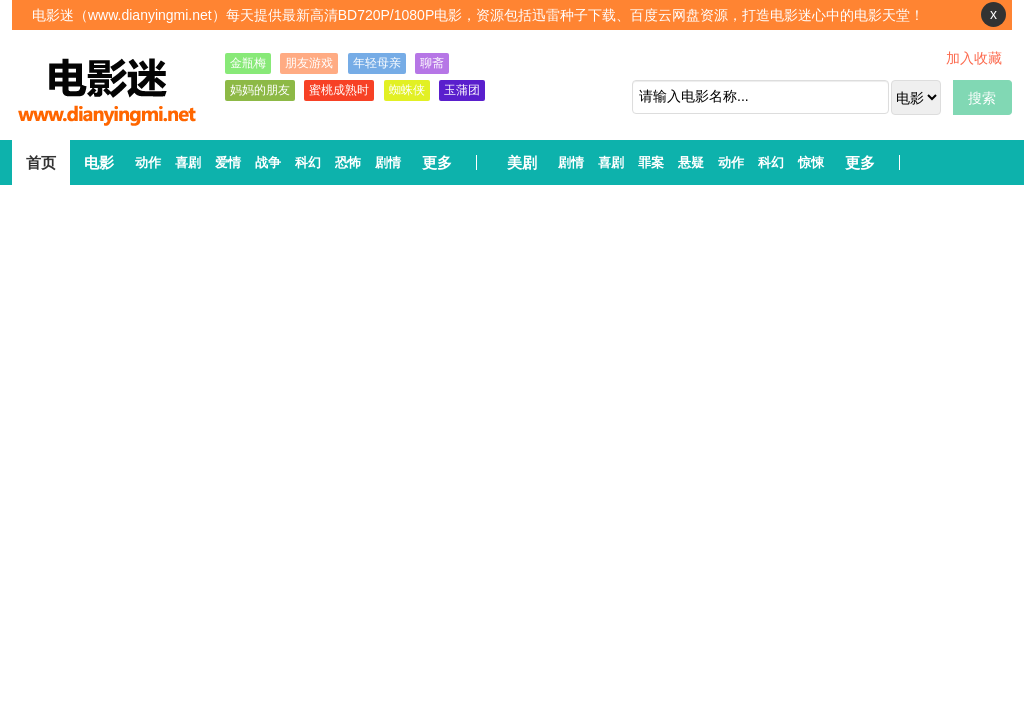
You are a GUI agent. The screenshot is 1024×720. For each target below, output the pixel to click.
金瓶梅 (248, 63)
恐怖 (348, 162)
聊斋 (432, 63)
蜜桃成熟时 (339, 90)
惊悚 (811, 162)
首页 (41, 162)
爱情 (228, 162)
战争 (268, 162)
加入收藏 (974, 58)
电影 (99, 162)
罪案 (651, 162)
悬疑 (691, 162)
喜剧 (188, 162)
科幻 (308, 162)
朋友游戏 (309, 63)
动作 (148, 162)
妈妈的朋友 (260, 90)
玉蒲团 (462, 90)
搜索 (982, 98)
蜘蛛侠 (407, 90)
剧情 (388, 162)
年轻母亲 (377, 63)
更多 (437, 162)
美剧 (522, 162)
